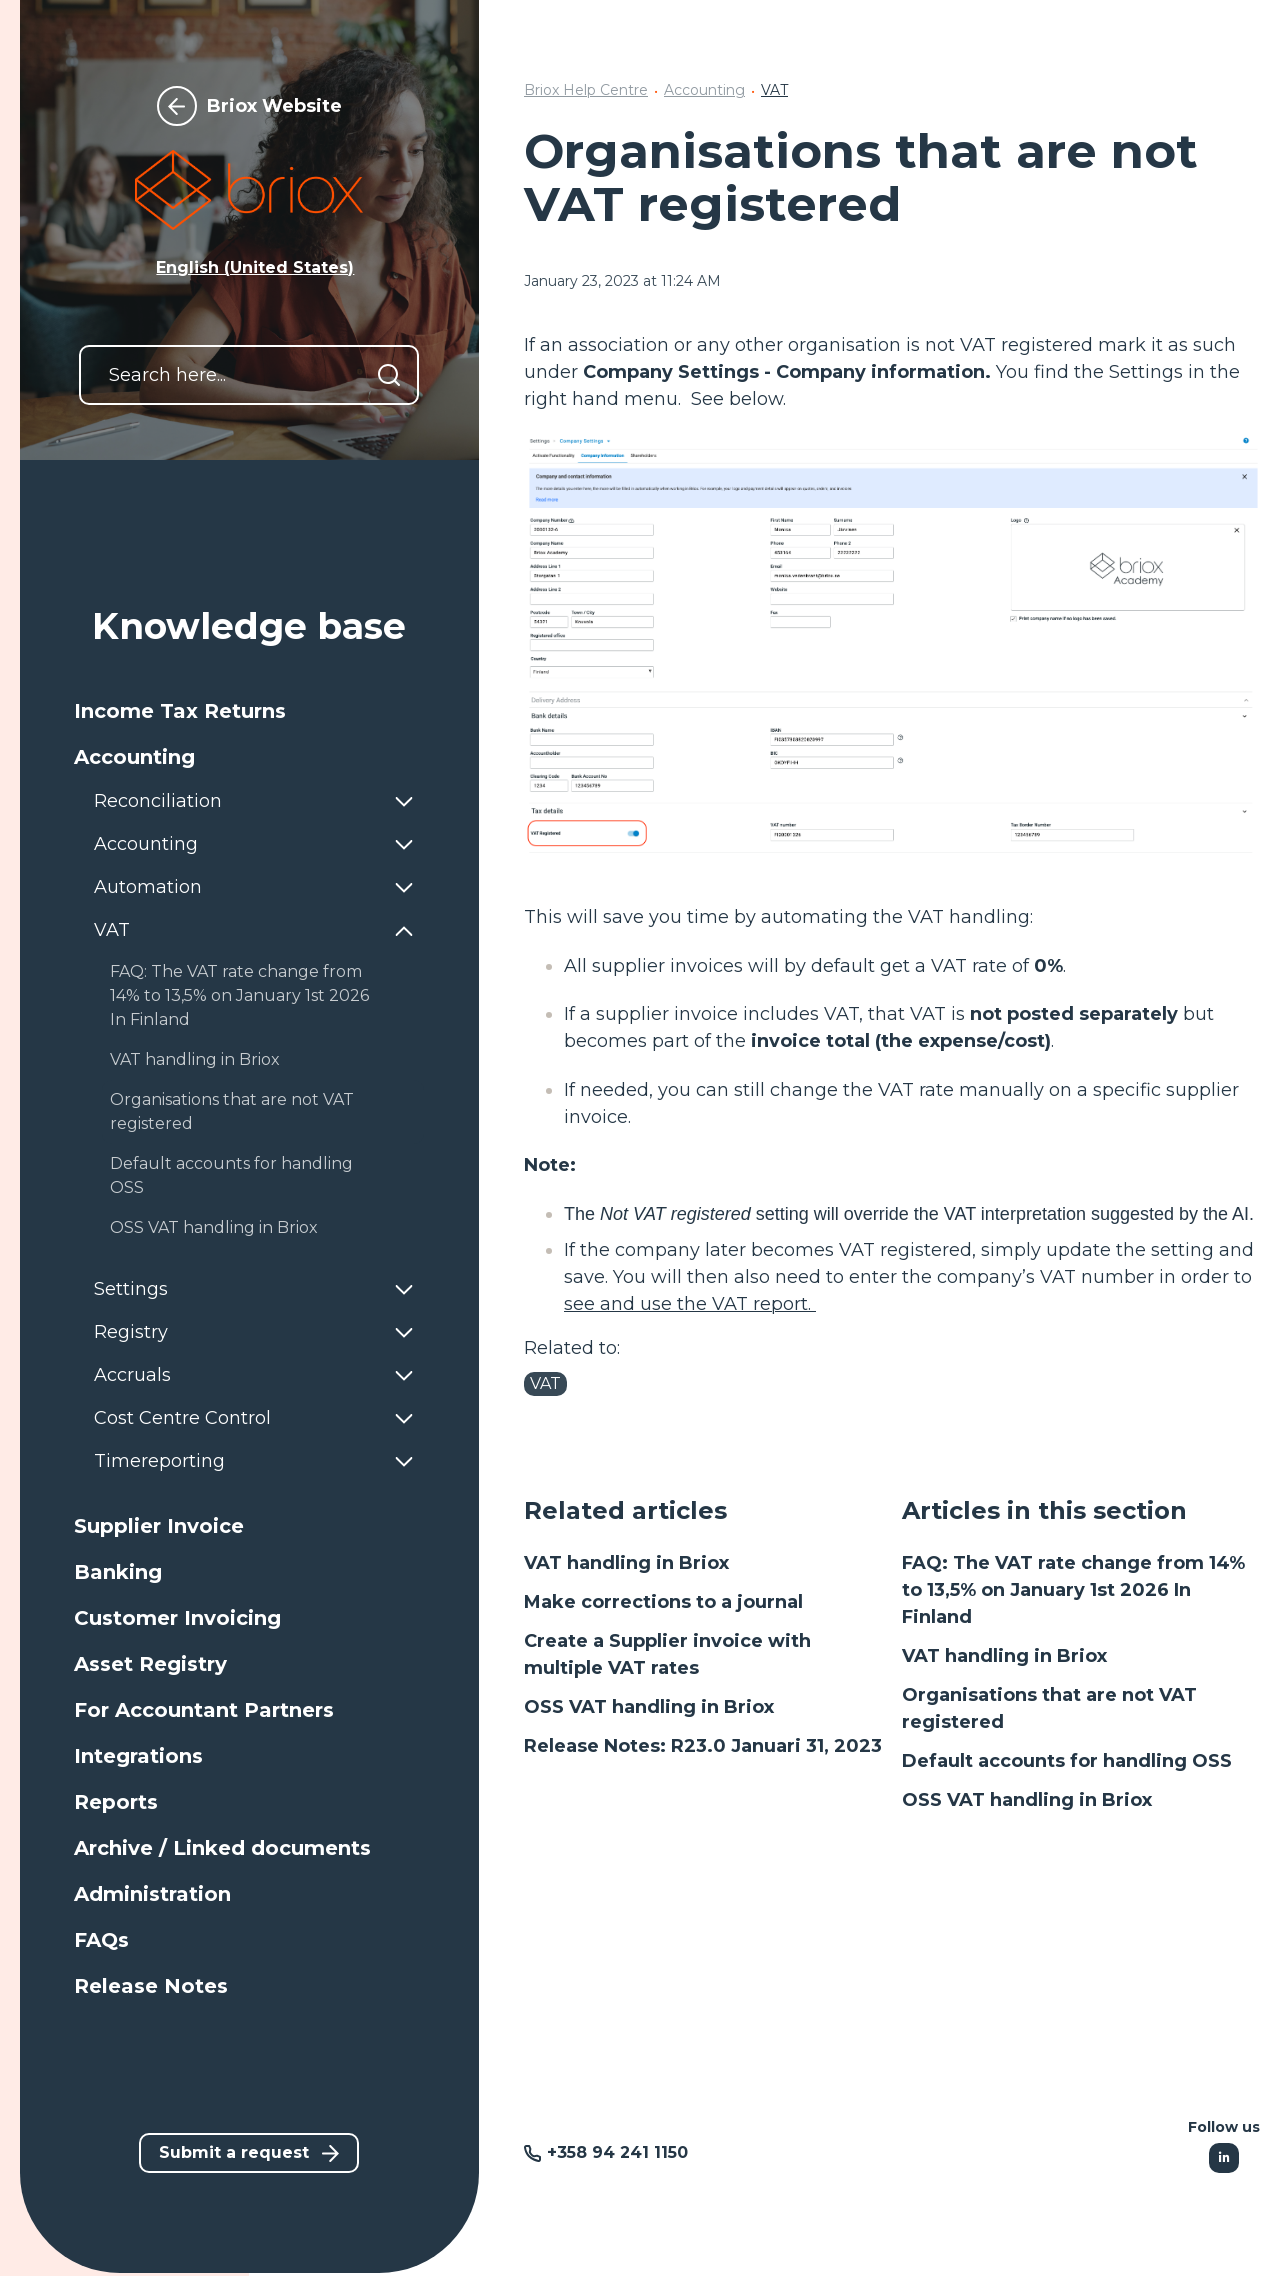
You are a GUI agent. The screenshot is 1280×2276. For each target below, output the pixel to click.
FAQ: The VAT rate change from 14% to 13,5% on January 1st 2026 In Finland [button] (239, 995)
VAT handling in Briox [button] (195, 1059)
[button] (249, 711)
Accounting (704, 90)
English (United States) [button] (255, 267)
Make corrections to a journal (663, 1602)
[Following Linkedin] (1224, 2158)
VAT (774, 90)
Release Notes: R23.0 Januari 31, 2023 (703, 1746)
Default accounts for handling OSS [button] (231, 1175)
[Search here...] (249, 375)
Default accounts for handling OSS (1067, 1761)
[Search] (389, 375)
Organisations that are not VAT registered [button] (232, 1111)
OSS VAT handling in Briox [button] (214, 1227)
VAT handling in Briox (626, 1563)
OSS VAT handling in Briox (649, 1707)
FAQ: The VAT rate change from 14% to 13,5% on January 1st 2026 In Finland (1073, 1590)
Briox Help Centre (586, 90)
